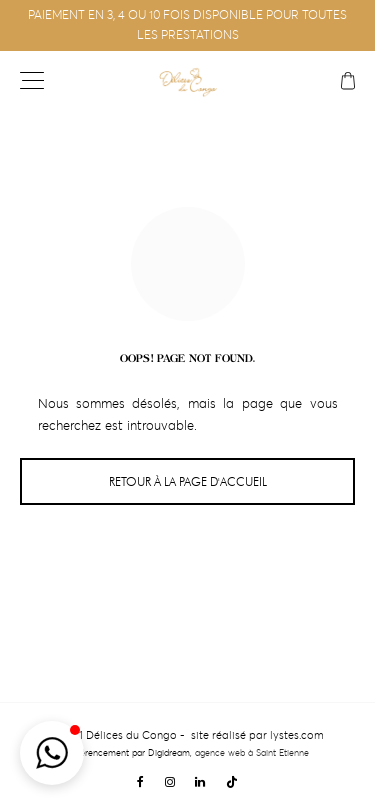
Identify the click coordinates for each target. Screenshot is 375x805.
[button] (52, 753)
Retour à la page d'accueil (188, 481)
